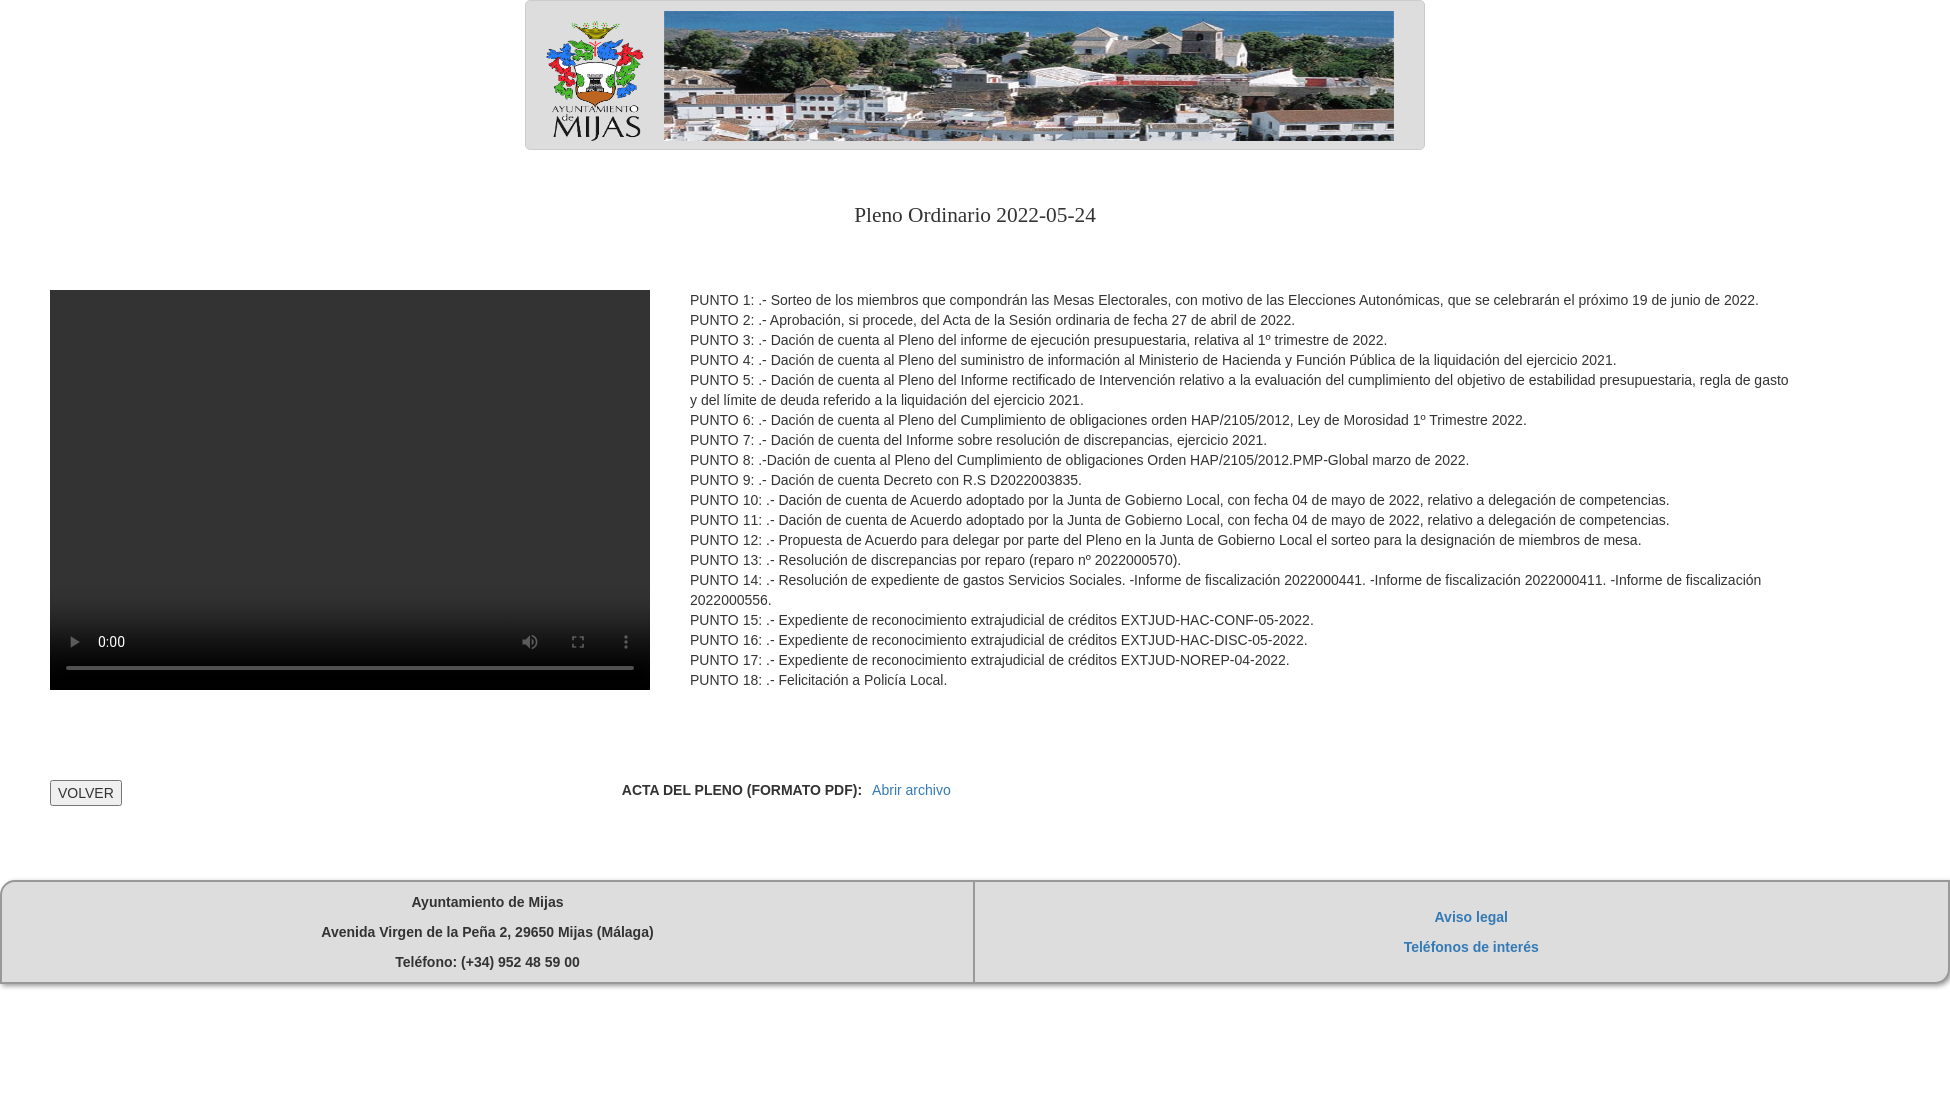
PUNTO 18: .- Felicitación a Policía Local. (818, 680)
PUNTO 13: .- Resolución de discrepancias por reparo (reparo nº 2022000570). (935, 560)
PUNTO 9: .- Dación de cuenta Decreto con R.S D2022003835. (886, 480)
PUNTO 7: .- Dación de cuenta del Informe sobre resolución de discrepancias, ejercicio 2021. (978, 440)
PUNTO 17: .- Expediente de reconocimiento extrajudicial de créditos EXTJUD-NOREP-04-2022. (990, 660)
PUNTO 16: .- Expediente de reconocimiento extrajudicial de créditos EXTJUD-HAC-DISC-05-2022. (999, 640)
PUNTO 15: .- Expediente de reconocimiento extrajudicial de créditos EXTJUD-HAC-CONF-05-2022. (1002, 620)
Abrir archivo (911, 790)
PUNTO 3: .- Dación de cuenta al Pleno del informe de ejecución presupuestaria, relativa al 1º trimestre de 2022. (1038, 340)
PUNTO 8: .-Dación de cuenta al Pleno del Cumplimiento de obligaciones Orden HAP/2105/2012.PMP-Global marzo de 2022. (1080, 460)
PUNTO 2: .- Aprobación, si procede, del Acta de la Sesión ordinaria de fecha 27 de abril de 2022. (992, 320)
